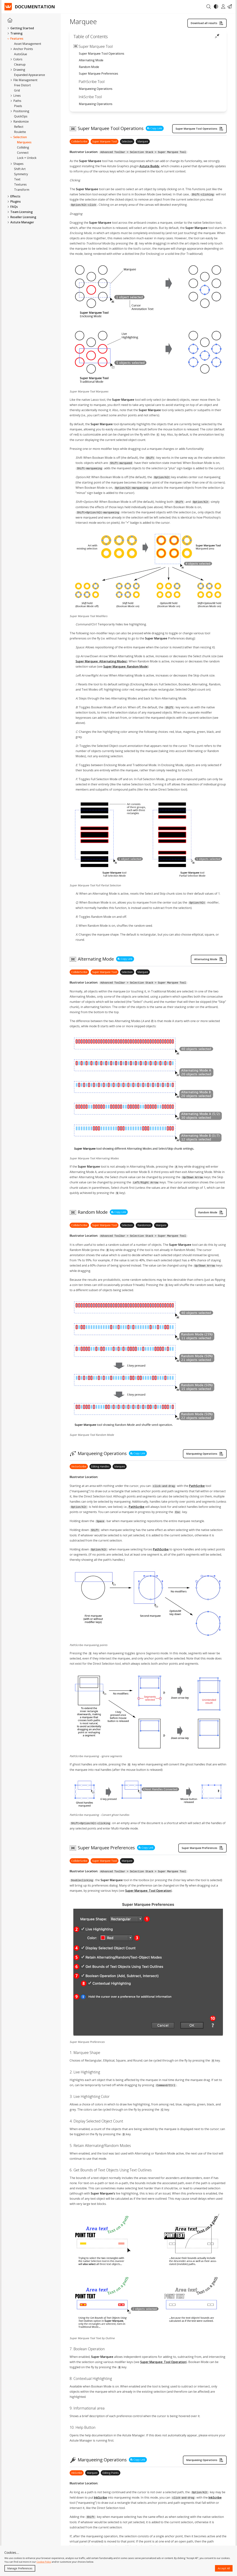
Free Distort (22, 85)
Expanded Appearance (29, 75)
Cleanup (20, 64)
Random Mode (89, 67)
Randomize (19, 121)
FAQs (12, 207)
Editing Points (110, 2473)
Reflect (18, 127)
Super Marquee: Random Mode (125, 666)
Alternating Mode (91, 60)
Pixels (18, 106)
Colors (16, 59)
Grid (17, 90)
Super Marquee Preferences (98, 73)
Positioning (19, 111)
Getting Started (20, 28)
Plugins (14, 201)
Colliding (23, 147)
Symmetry (21, 174)
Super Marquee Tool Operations (101, 53)
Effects (13, 196)
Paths (15, 101)
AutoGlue (20, 54)
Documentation (35, 7)
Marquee (142, 141)
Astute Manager (20, 222)
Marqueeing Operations (95, 89)
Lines (15, 96)
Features (15, 38)
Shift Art (20, 169)
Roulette (20, 132)
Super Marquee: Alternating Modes (101, 661)
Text (17, 179)
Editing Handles (100, 1466)
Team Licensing (20, 212)
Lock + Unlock (26, 158)
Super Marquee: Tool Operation (148, 1891)
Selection (18, 137)
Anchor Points (21, 49)
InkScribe (76, 2473)
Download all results (207, 23)
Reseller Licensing (21, 217)
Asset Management (27, 44)
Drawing (17, 70)
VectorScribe (78, 1466)
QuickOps (20, 116)
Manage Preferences (19, 2568)
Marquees (24, 142)
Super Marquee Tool (104, 141)
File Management (23, 80)
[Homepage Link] (9, 20)
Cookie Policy (43, 2561)
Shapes (17, 164)
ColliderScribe (79, 141)
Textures (20, 184)
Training (14, 33)
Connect (23, 153)
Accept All (224, 2568)
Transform (21, 190)
